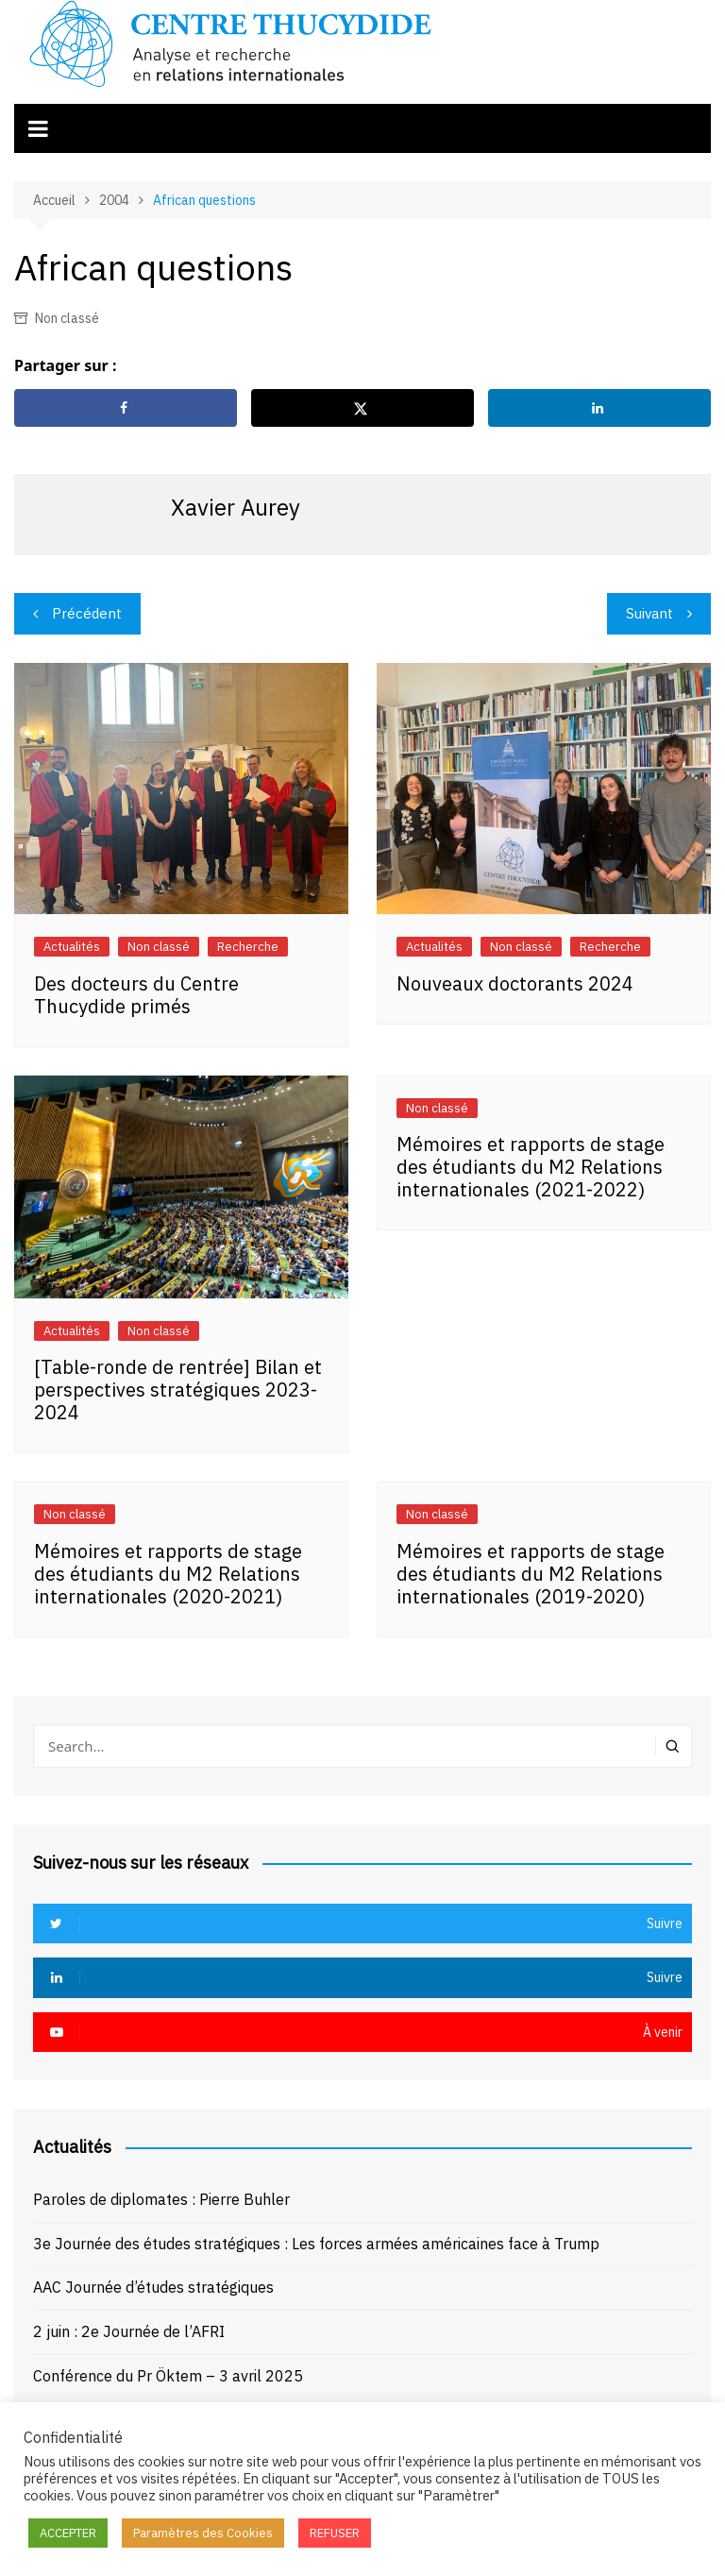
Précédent (87, 613)
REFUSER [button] (335, 2533)
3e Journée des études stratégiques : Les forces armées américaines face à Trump (316, 2243)
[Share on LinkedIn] (599, 408)
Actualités (71, 947)
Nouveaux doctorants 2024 (514, 983)
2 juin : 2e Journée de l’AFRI (129, 2331)
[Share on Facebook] (125, 408)
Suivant (649, 613)
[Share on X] (362, 408)
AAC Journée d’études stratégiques (153, 2287)
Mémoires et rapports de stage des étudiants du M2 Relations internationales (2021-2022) (530, 1166)
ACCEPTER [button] (68, 2533)
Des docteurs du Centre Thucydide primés (136, 995)
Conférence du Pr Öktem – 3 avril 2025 (168, 2375)
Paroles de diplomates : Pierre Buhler (161, 2199)
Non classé (67, 318)
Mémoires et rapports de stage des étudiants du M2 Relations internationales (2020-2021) (168, 1573)
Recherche (247, 947)
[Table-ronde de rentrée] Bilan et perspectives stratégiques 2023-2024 (178, 1389)
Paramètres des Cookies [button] (203, 2533)
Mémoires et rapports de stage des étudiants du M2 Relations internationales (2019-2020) (530, 1573)
